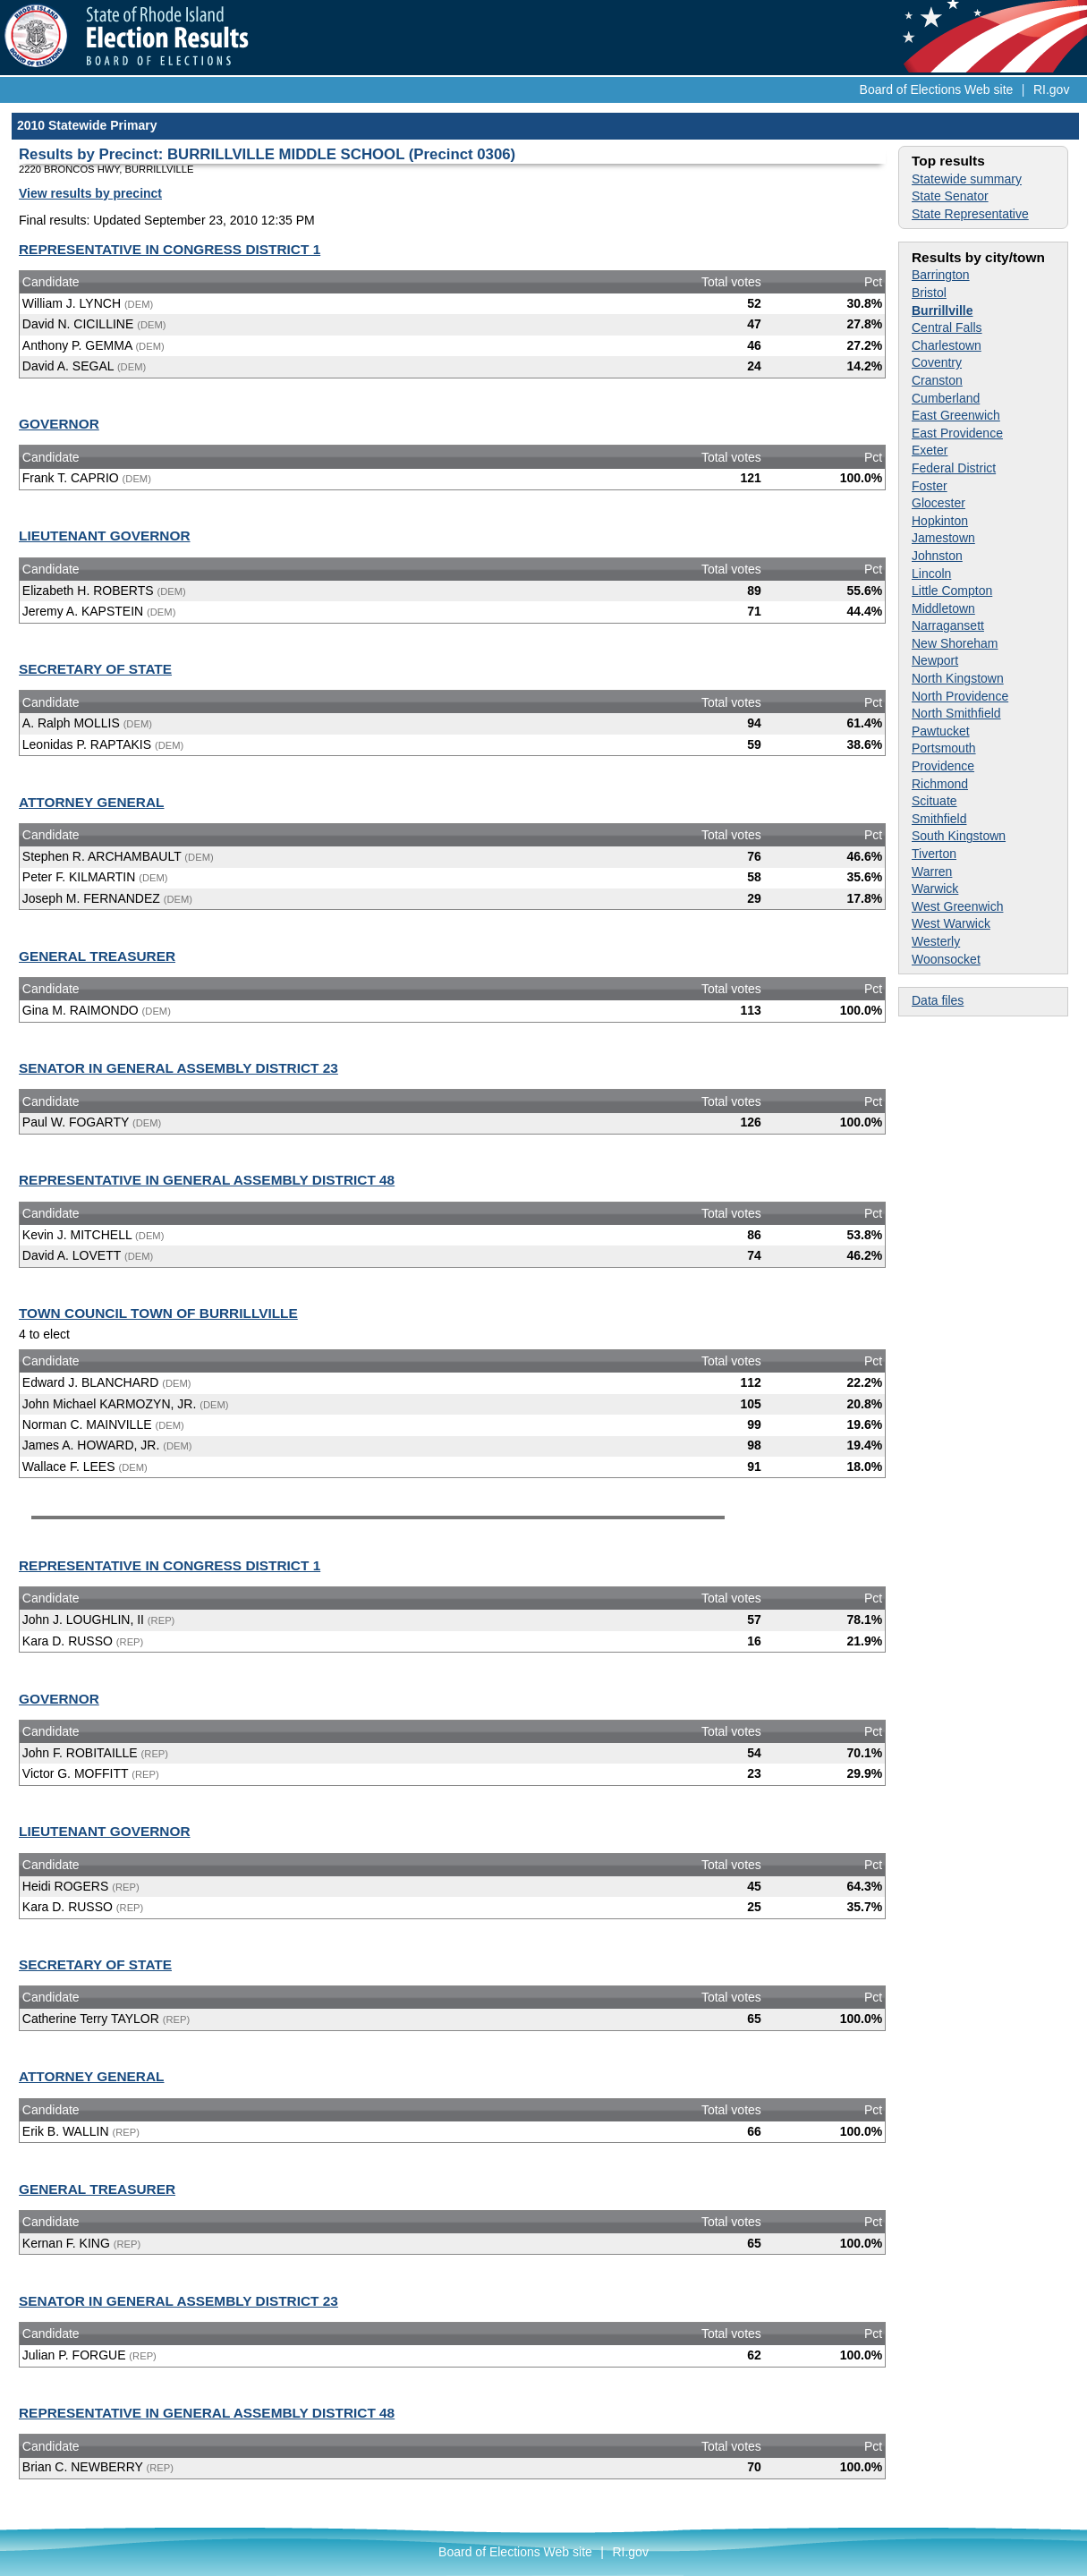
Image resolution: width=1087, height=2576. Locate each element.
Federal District (954, 468)
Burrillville (942, 310)
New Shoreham (955, 643)
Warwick (935, 888)
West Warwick (951, 923)
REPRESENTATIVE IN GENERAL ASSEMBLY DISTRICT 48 (207, 1179)
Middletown (943, 608)
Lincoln (931, 573)
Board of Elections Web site (937, 89)
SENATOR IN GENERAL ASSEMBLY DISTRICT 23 (178, 1067)
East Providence (957, 433)
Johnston (937, 555)
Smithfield (939, 819)
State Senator (950, 196)
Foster (929, 486)
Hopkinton (940, 521)
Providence (943, 766)
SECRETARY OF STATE (95, 668)
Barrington (941, 275)
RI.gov (1051, 89)
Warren (932, 871)
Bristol (929, 292)
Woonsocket (946, 959)
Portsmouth (944, 748)
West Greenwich (957, 906)
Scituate (934, 801)
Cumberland (946, 398)
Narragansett (948, 625)
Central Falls (947, 327)
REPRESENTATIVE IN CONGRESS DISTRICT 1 (169, 249)
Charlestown (946, 345)
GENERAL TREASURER (97, 956)
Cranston (937, 380)
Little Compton (952, 590)
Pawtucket (941, 731)
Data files (938, 1000)
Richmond (940, 784)
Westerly (936, 941)
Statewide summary (967, 179)
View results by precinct (90, 193)
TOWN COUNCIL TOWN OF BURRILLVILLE (158, 1313)
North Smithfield (956, 713)
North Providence (960, 696)
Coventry (937, 362)
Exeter (929, 450)
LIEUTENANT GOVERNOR (105, 535)
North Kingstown (958, 678)
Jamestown (943, 538)
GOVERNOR (59, 423)
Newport (935, 660)
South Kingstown (959, 836)
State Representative (970, 214)
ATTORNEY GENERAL (91, 802)
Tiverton (934, 853)
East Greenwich (956, 415)
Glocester (938, 503)
